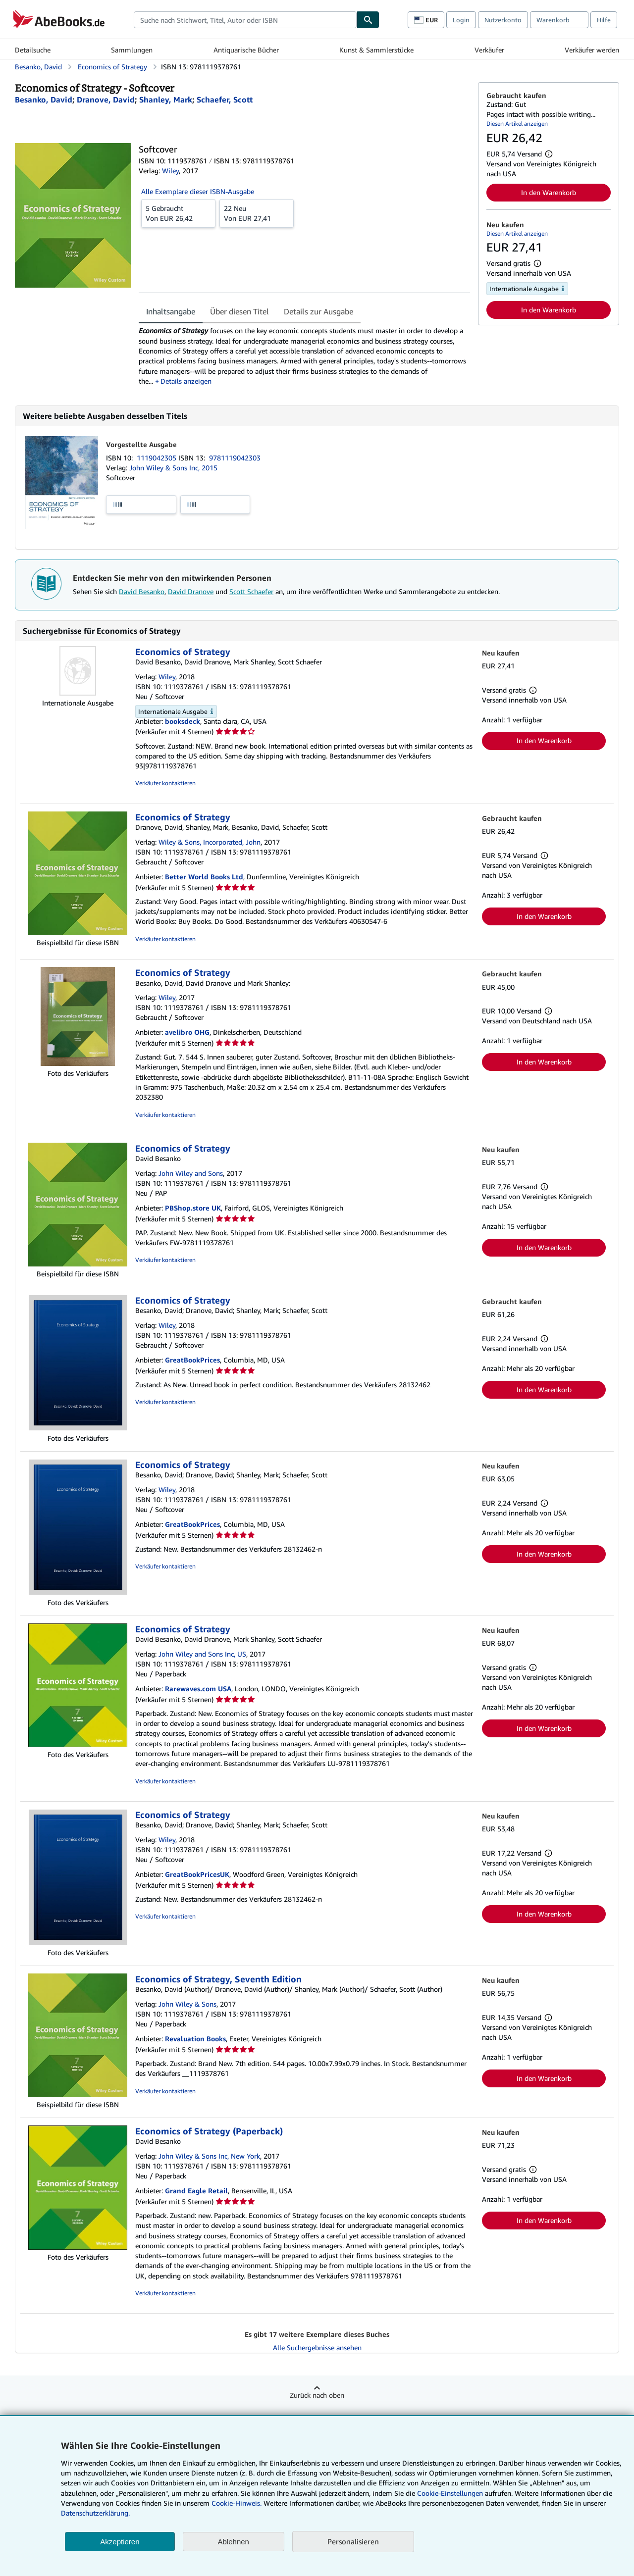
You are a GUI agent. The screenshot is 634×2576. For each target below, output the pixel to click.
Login (461, 20)
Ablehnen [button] (233, 2541)
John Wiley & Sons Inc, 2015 (173, 467)
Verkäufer (489, 50)
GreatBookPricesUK (197, 1874)
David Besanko (141, 591)
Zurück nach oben (317, 2395)
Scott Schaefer (251, 591)
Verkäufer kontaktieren (165, 783)
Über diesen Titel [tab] (239, 311)
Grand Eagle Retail (196, 2190)
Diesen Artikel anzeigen (517, 123)
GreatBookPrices (192, 1360)
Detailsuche (33, 50)
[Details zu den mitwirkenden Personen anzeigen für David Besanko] (43, 99)
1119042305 (157, 458)
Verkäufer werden (592, 50)
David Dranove (190, 591)
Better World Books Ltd (204, 876)
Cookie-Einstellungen (450, 2493)
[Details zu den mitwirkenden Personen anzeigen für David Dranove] (106, 99)
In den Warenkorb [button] (548, 192)
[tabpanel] (304, 356)
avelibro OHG (187, 1032)
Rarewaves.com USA (198, 1688)
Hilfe (604, 20)
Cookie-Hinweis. (236, 2503)
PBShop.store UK (193, 1208)
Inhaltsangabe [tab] (170, 311)
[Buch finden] (368, 19)
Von (178, 212)
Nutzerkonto (503, 20)
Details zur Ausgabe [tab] (318, 311)
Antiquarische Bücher (246, 50)
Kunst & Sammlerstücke (376, 50)
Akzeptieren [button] (119, 2541)
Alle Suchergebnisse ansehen (317, 2347)
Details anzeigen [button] (185, 381)
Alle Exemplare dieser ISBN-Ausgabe (197, 191)
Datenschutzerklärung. (95, 2513)
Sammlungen (132, 50)
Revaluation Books (195, 2038)
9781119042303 (235, 458)
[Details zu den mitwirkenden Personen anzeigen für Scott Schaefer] (225, 99)
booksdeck (182, 721)
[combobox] (245, 19)
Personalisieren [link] (353, 2541)
